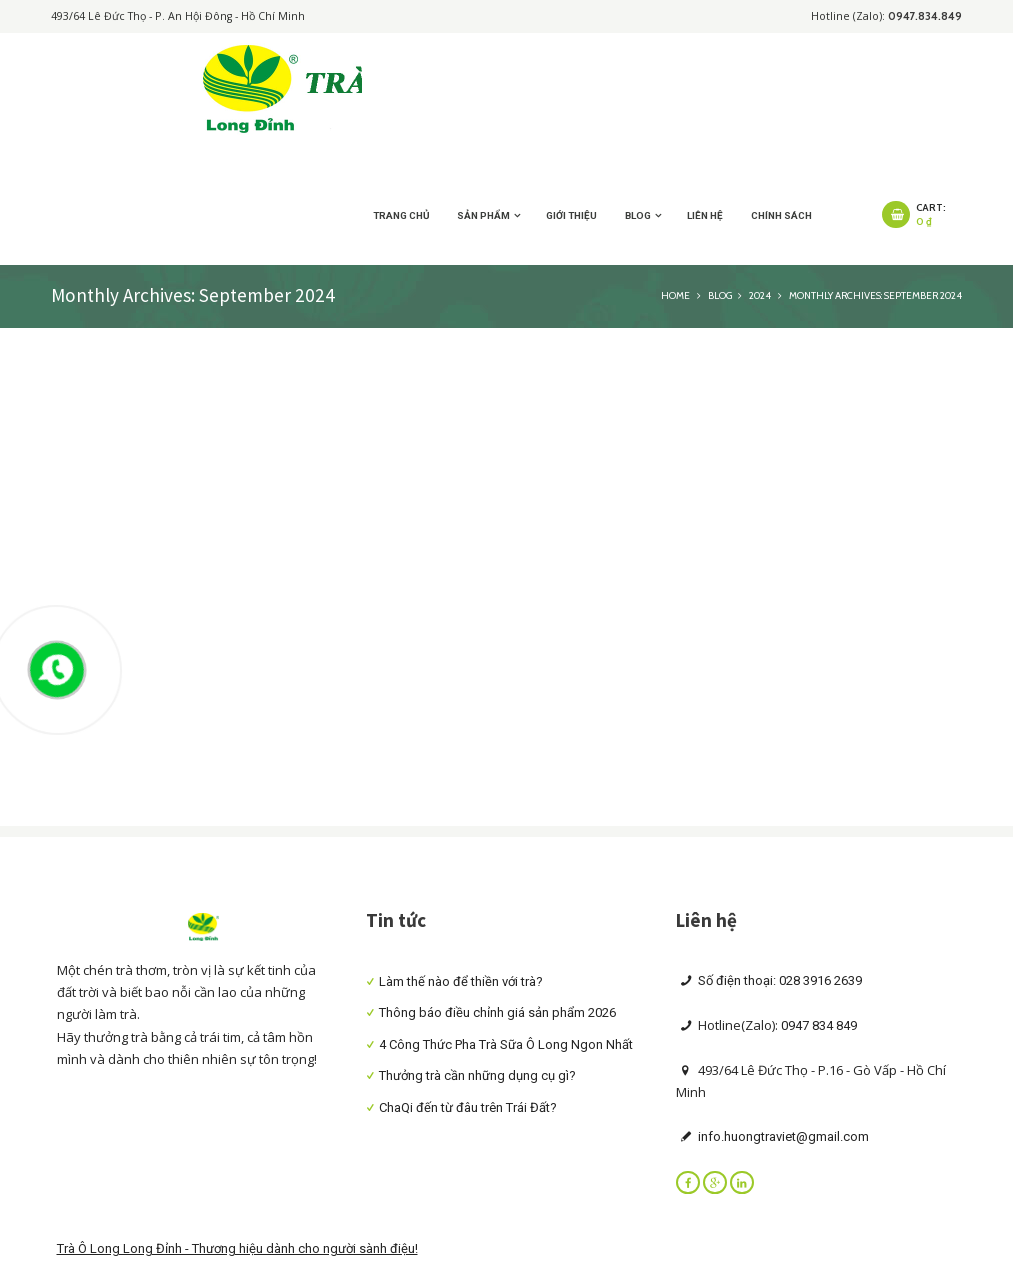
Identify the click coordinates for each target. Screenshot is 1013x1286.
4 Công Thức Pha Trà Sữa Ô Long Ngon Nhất (506, 1044)
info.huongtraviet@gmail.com (782, 1136)
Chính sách (781, 215)
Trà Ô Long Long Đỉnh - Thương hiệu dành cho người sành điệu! (237, 1248)
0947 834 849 (819, 1025)
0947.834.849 (925, 16)
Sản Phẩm (483, 215)
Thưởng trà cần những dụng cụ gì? (477, 1075)
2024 (760, 295)
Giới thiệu (571, 215)
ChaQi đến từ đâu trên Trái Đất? (468, 1107)
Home (675, 295)
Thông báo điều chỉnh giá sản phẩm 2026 (497, 1012)
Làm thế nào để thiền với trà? (461, 981)
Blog (638, 215)
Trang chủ (401, 215)
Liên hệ (705, 215)
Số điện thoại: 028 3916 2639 (778, 980)
